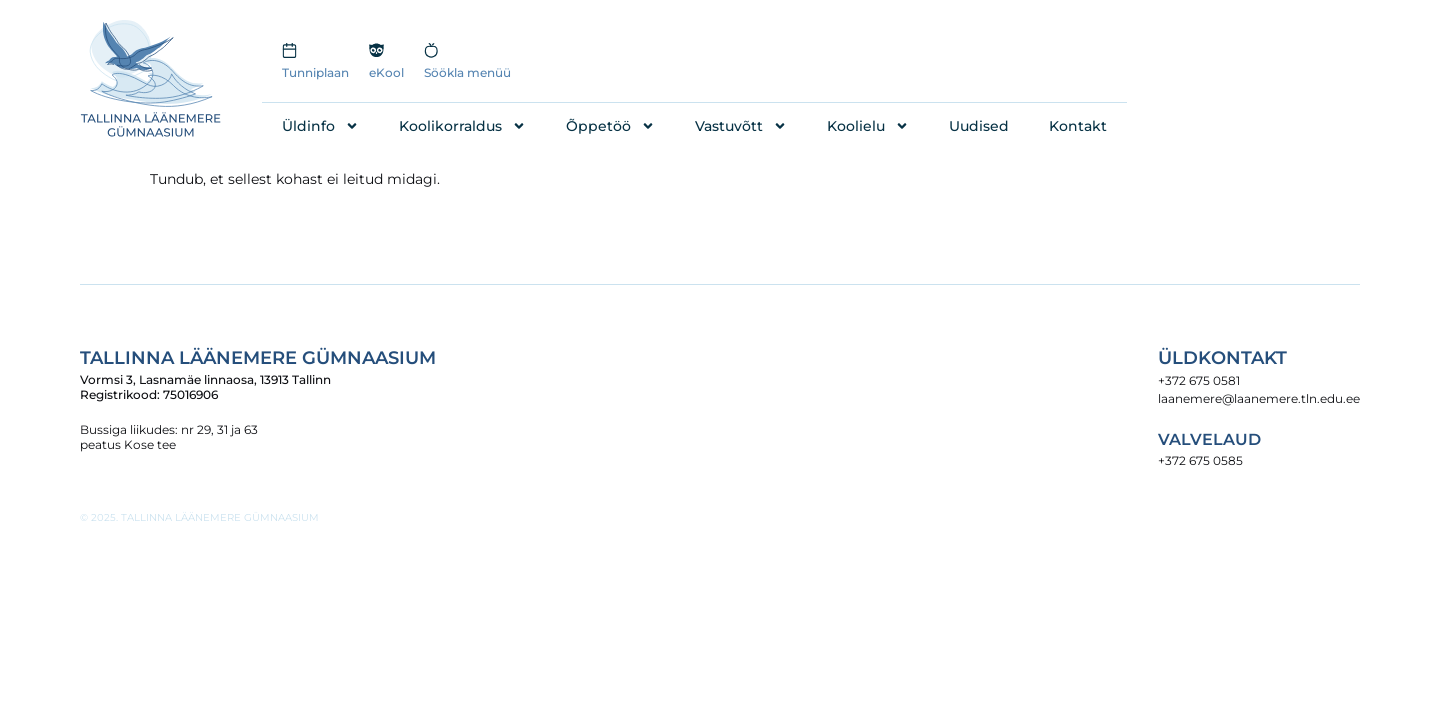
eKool (386, 72)
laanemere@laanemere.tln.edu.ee (1259, 398)
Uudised (979, 126)
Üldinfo (320, 126)
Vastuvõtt (741, 126)
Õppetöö (610, 126)
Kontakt (1078, 126)
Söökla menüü (467, 72)
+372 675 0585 (1200, 460)
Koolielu (868, 126)
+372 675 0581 (1199, 380)
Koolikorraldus (462, 126)
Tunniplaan (315, 72)
